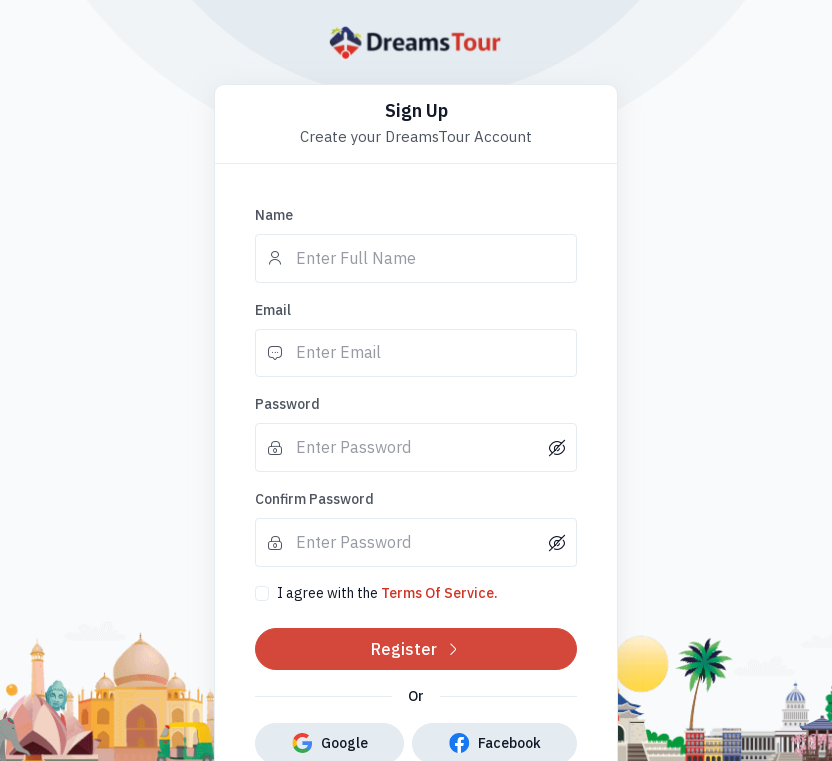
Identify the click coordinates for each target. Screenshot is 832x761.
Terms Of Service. (439, 593)
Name (274, 215)
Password (287, 404)
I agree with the (387, 593)
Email (273, 310)
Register (416, 649)
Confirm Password (314, 499)
